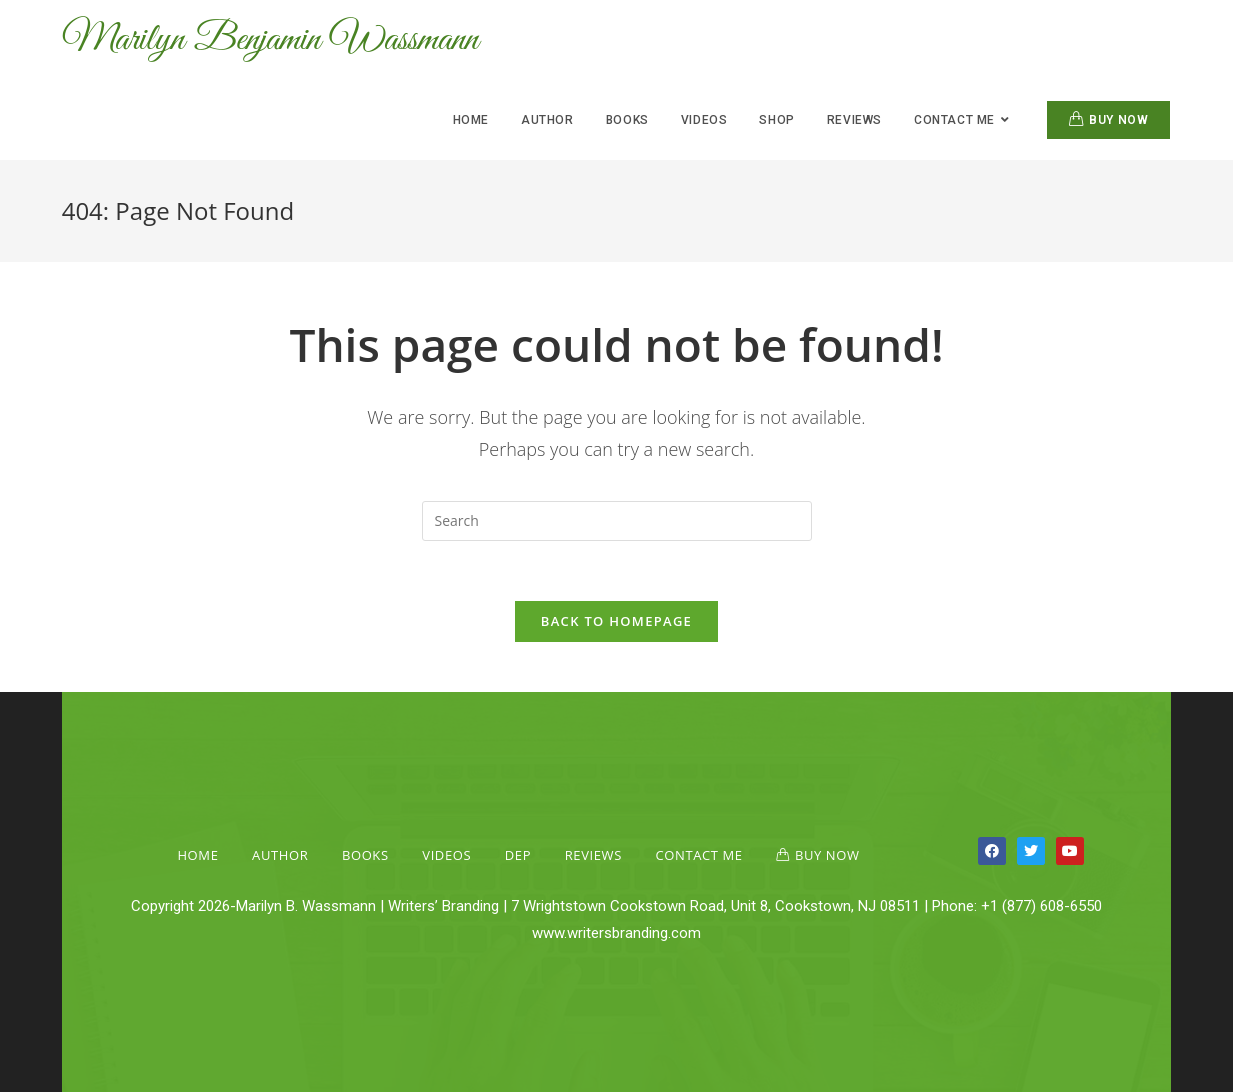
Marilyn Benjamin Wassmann (270, 40)
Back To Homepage (616, 621)
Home (197, 855)
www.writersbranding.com (616, 933)
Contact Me (699, 855)
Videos (446, 855)
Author (280, 855)
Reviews (593, 855)
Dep (518, 855)
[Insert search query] (617, 521)
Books (365, 855)
